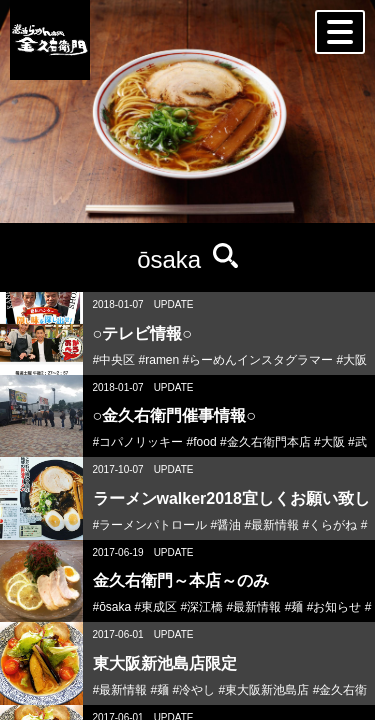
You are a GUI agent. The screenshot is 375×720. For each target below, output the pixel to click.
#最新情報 (272, 525)
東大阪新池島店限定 (165, 663)
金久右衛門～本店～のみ (181, 580)
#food (202, 442)
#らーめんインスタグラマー (258, 360)
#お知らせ (334, 607)
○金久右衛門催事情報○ (174, 415)
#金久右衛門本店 (265, 442)
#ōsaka (112, 607)
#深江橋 (202, 607)
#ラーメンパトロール (150, 525)
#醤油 (226, 525)
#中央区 (114, 360)
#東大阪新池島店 (264, 690)
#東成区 (156, 607)
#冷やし (194, 690)
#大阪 (352, 360)
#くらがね (330, 525)
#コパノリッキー (138, 442)
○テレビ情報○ (142, 333)
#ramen (159, 360)
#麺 (294, 607)
